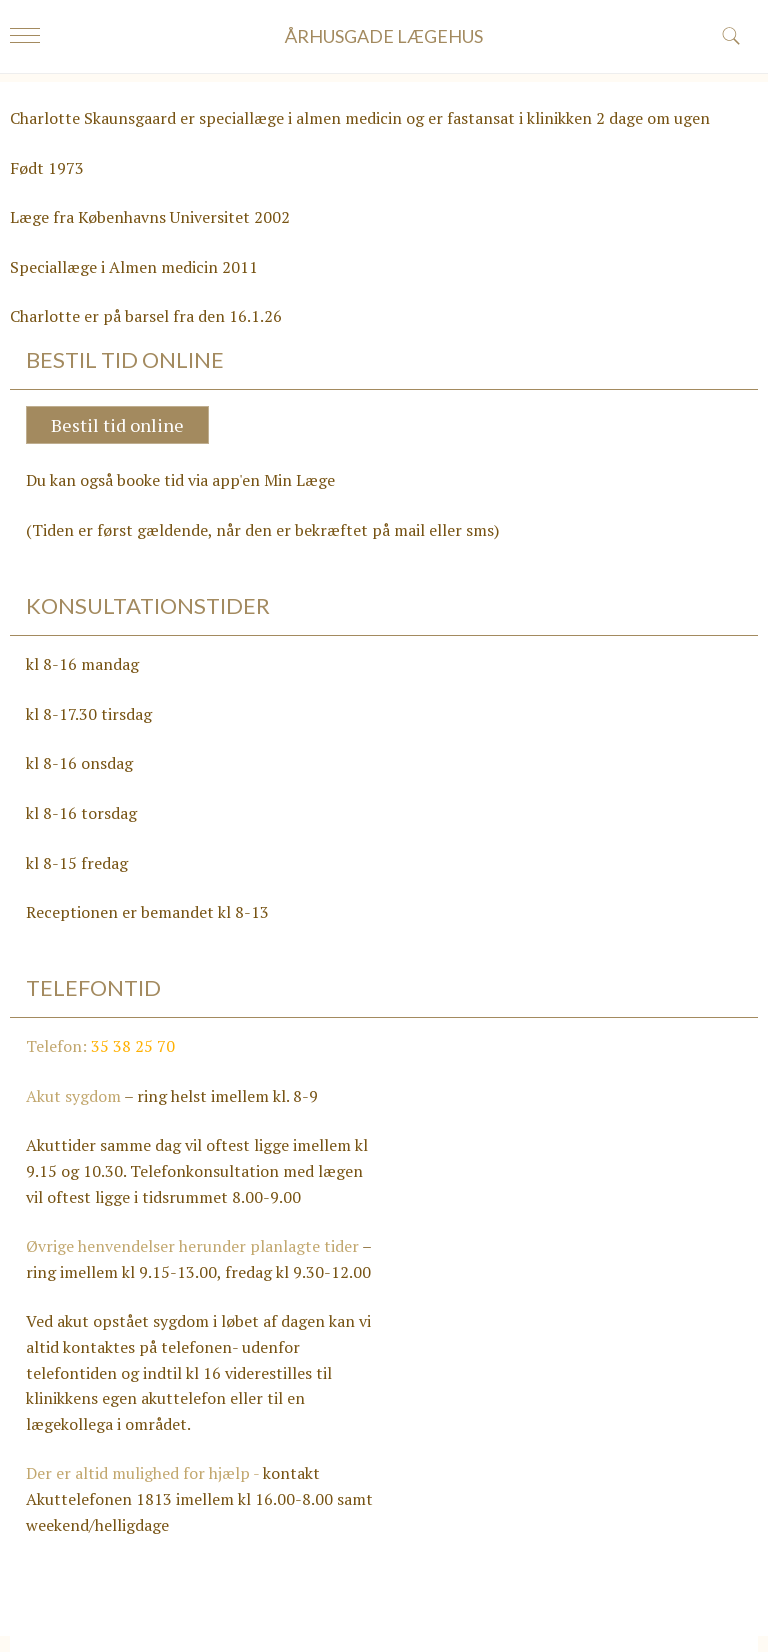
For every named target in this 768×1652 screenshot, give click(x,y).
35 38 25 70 (133, 1046)
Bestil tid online (117, 425)
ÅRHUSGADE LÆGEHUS (384, 36)
